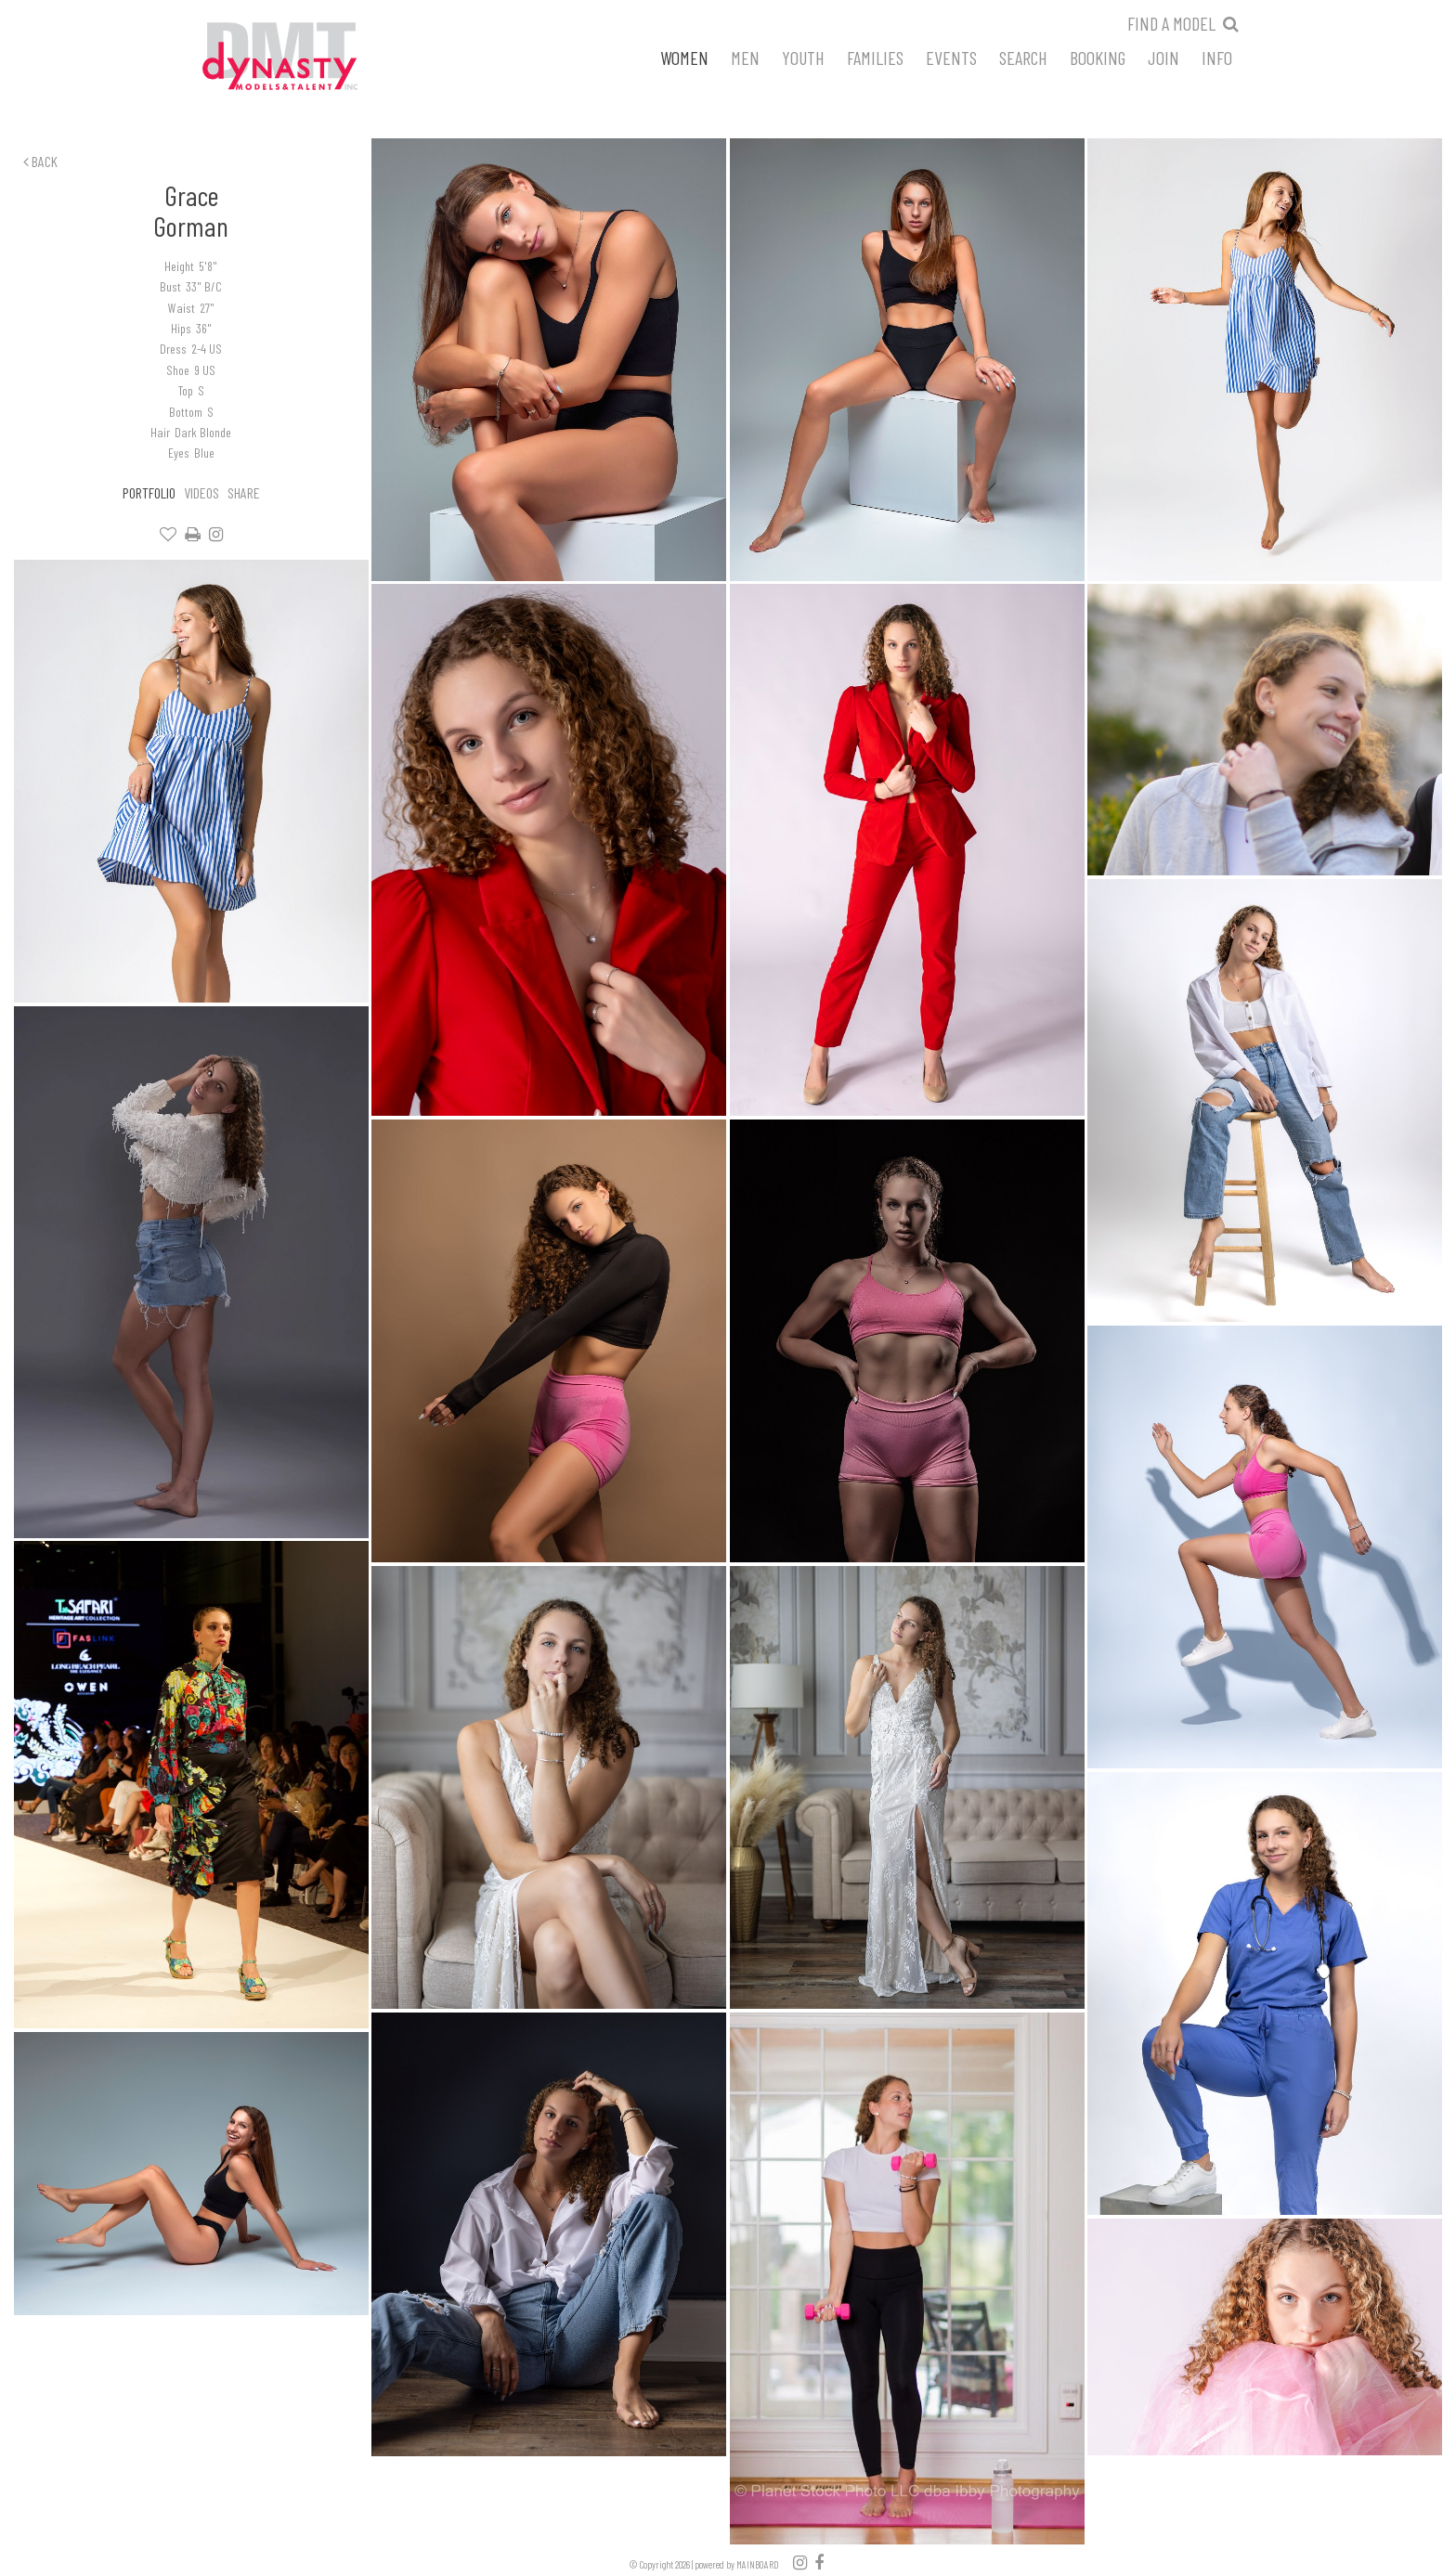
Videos (201, 492)
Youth (803, 56)
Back (40, 161)
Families (875, 56)
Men (745, 56)
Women (684, 56)
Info (1217, 56)
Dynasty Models (315, 57)
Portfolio (149, 492)
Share (244, 492)
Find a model (1171, 23)
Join (1163, 56)
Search (1023, 56)
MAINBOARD (757, 2564)
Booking (1097, 56)
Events (951, 56)
